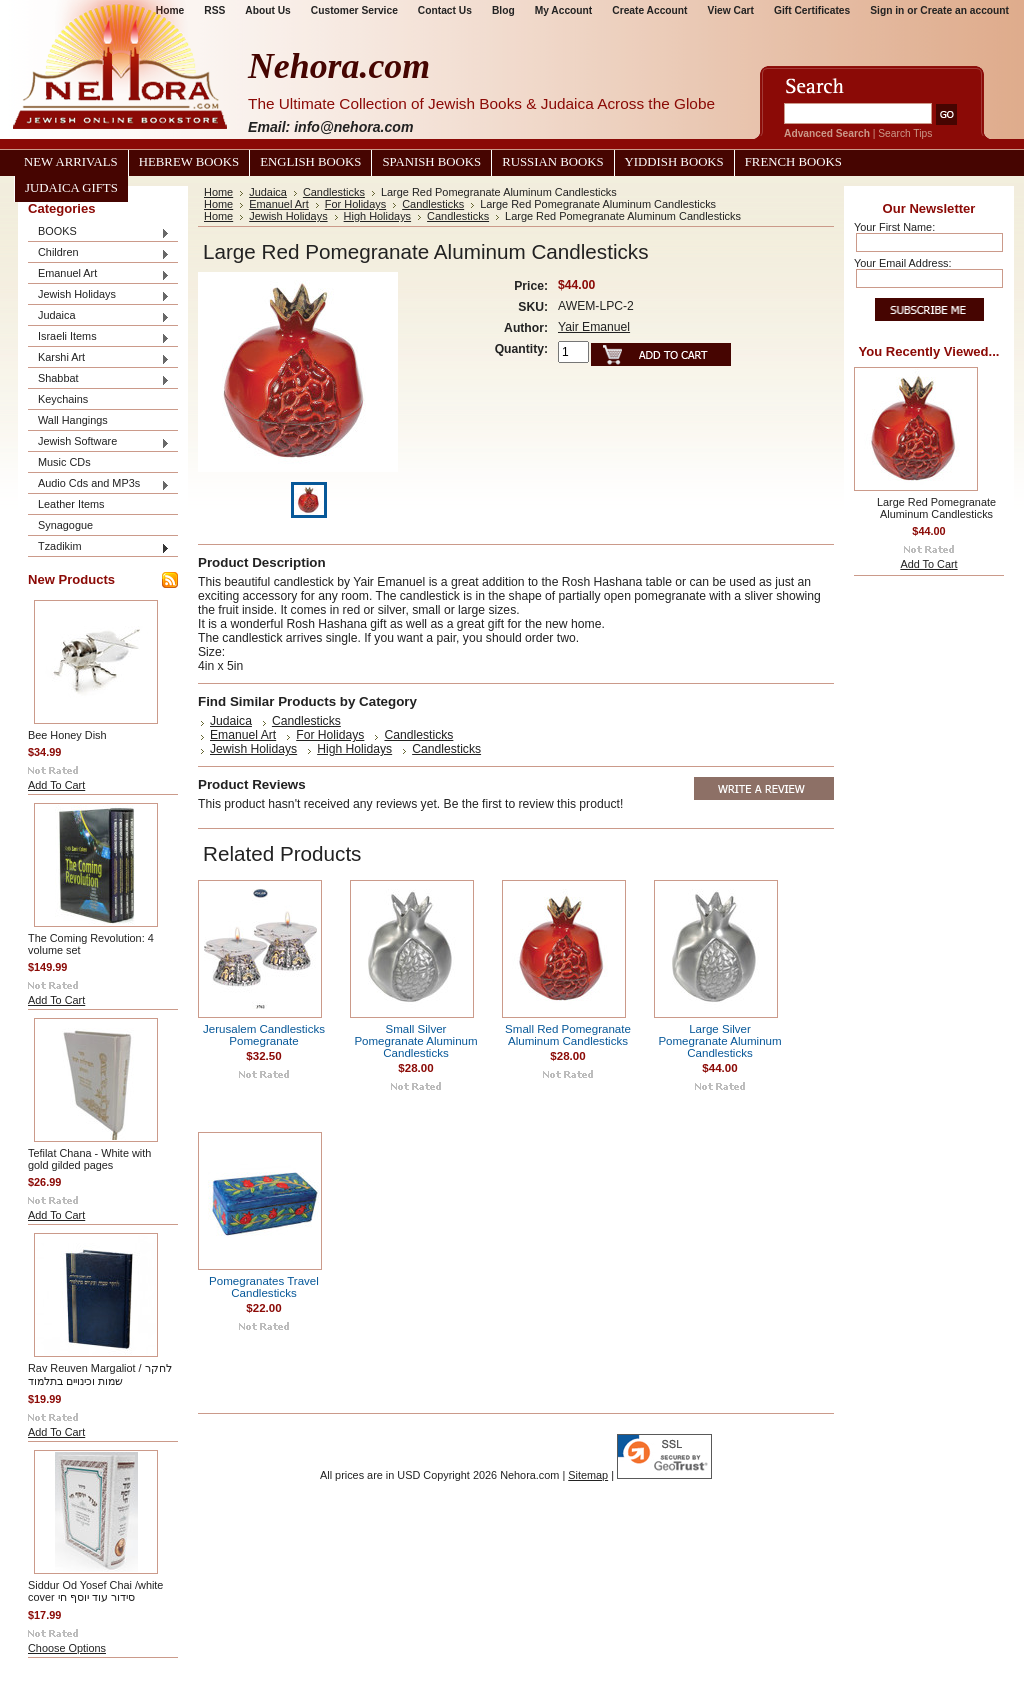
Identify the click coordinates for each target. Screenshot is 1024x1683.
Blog (503, 10)
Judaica (99, 316)
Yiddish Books (674, 162)
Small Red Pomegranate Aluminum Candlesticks (568, 1035)
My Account (564, 10)
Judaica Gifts (71, 188)
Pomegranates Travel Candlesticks (264, 1287)
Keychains (63, 399)
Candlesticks (334, 192)
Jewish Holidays (99, 295)
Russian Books (552, 162)
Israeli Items (99, 337)
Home (218, 192)
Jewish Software (99, 442)
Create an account (964, 10)
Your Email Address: (903, 263)
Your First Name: (894, 227)
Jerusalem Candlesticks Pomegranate (264, 1035)
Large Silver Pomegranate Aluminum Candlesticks (719, 1041)
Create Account (649, 10)
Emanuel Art (99, 274)
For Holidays (355, 204)
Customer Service (354, 10)
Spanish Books (431, 162)
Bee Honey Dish (67, 735)
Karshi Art (99, 358)
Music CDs (64, 462)
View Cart (731, 10)
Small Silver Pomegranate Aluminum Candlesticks (415, 1041)
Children (99, 253)
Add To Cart (56, 785)
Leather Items (71, 504)
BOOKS (99, 232)
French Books (793, 162)
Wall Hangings (73, 420)
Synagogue (65, 525)
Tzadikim (99, 547)
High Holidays (377, 216)
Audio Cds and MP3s (99, 484)
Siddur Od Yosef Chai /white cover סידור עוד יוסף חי (95, 1591)
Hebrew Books (189, 162)
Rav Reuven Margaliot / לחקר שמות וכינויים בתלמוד (100, 1374)
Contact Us (445, 10)
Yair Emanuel (594, 327)
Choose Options (67, 1648)
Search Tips (905, 133)
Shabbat (99, 379)
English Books (310, 162)
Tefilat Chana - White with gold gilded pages (89, 1159)
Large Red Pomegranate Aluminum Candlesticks (936, 508)
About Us (267, 10)
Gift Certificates (812, 10)
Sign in (887, 10)
